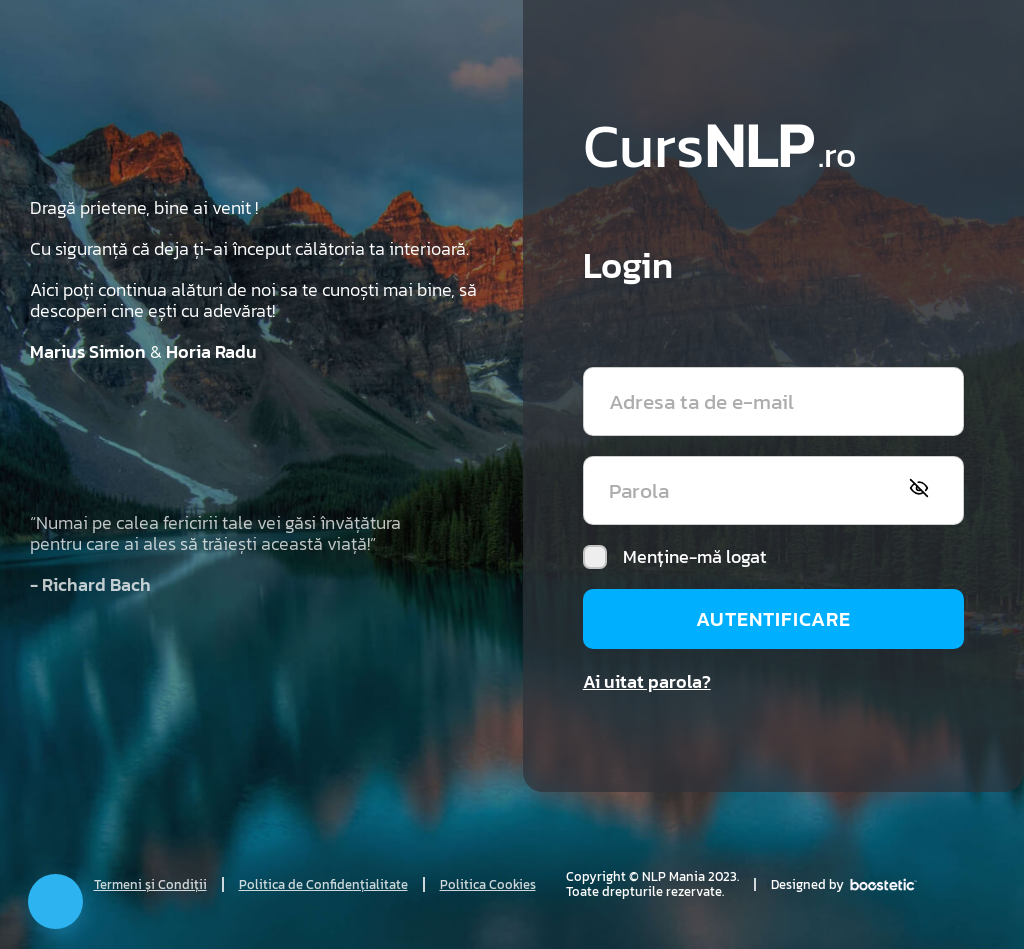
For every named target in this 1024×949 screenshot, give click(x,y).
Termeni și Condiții (150, 884)
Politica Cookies (488, 884)
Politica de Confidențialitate (323, 884)
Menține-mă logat (674, 557)
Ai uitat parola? (647, 681)
